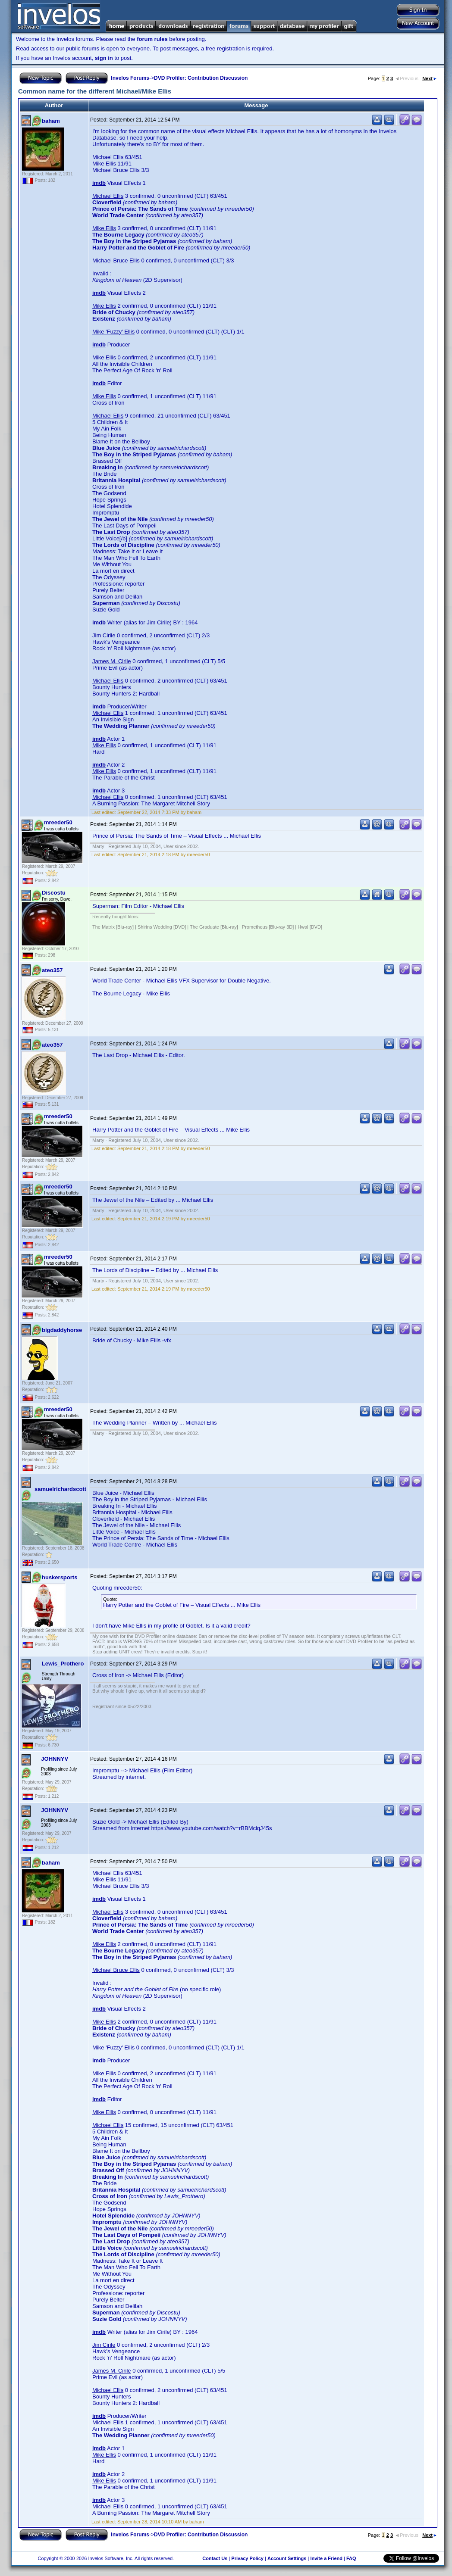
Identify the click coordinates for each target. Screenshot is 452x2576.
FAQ (351, 2558)
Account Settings (286, 2558)
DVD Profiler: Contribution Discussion (201, 78)
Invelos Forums (130, 78)
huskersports (59, 1577)
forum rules (152, 39)
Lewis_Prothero (63, 1663)
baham (51, 121)
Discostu (54, 892)
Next (429, 78)
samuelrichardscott (60, 1489)
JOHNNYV (54, 1759)
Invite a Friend (326, 2558)
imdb (99, 183)
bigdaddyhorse (62, 1330)
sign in (104, 58)
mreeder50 (58, 822)
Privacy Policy (247, 2558)
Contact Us (214, 2558)
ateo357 (52, 970)
